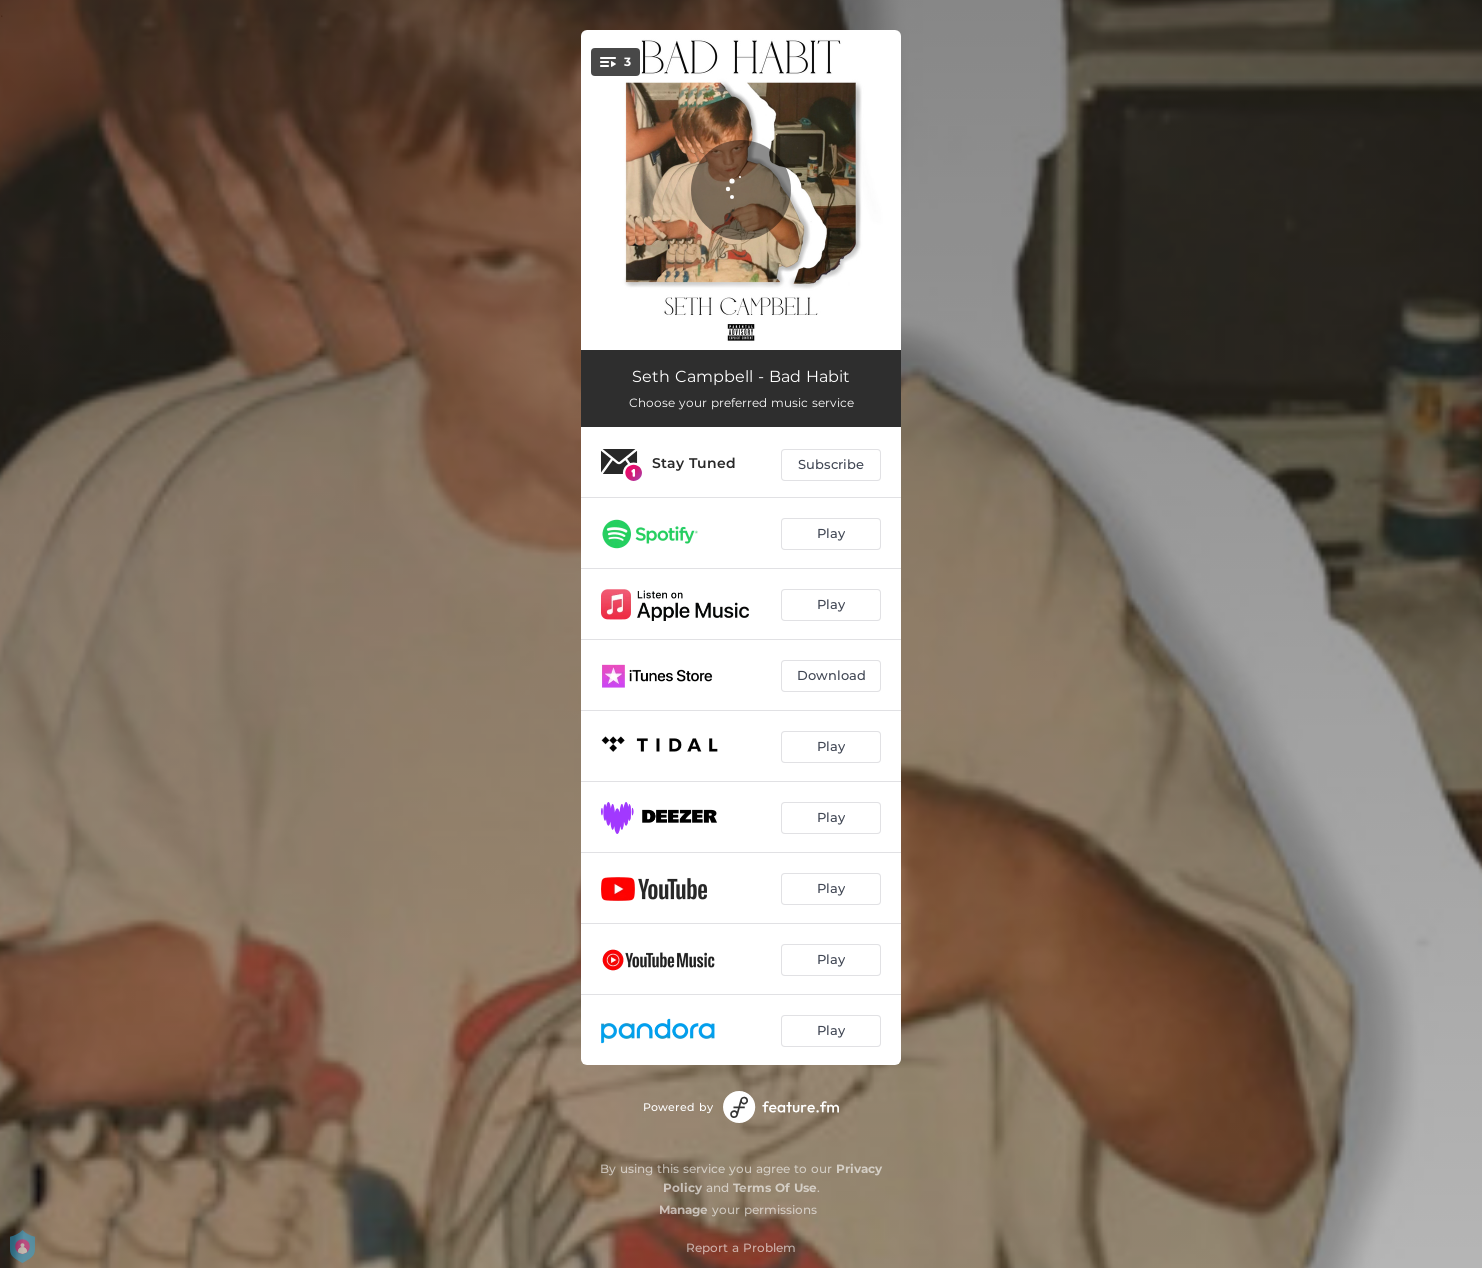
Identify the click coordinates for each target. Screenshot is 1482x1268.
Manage (683, 1209)
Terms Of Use (775, 1187)
